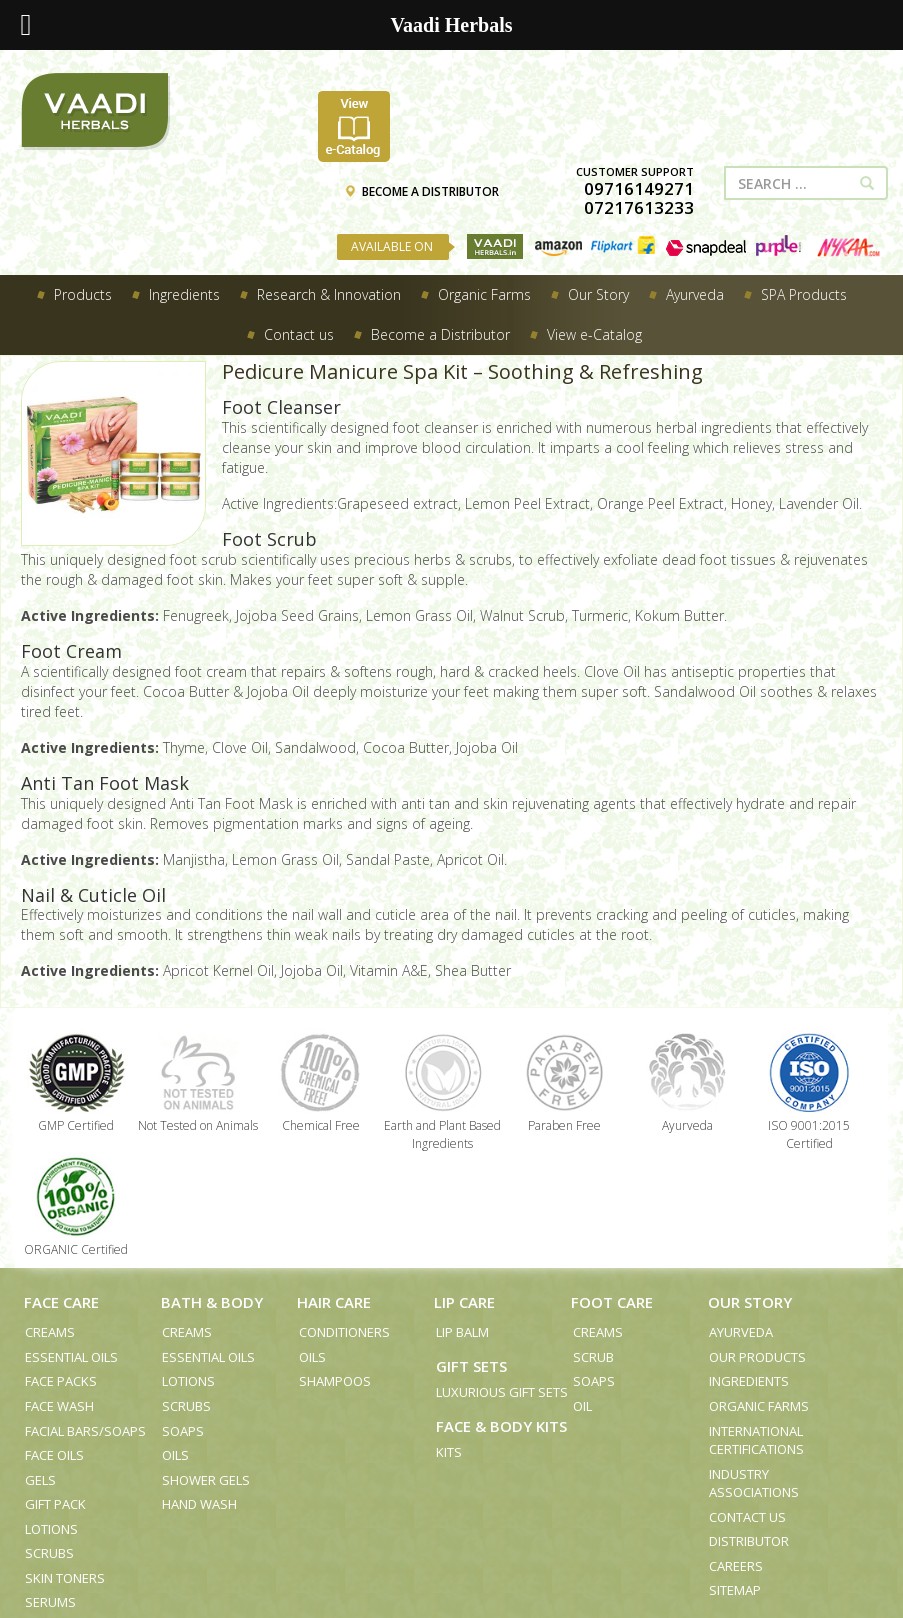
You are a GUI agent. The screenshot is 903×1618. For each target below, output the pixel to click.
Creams (50, 1332)
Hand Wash (199, 1504)
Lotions (51, 1529)
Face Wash (59, 1406)
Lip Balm (462, 1332)
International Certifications (756, 1440)
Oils (175, 1455)
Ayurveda (741, 1332)
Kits (449, 1452)
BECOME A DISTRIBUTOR (421, 191)
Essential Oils (71, 1357)
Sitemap (735, 1590)
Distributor (749, 1541)
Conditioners (344, 1332)
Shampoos (335, 1381)
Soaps (183, 1431)
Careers (736, 1566)
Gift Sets (471, 1366)
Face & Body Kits (501, 1426)
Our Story (750, 1302)
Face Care (61, 1302)
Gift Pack (55, 1504)
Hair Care (334, 1302)
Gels (40, 1480)
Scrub (593, 1357)
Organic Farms (759, 1406)
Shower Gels (206, 1480)
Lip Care (464, 1302)
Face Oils (54, 1455)
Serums (50, 1602)
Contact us (747, 1517)
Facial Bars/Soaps (85, 1431)
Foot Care (612, 1302)
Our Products (757, 1357)
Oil (582, 1406)
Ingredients (749, 1381)
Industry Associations (754, 1483)
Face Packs (61, 1381)
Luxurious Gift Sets (502, 1392)
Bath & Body (212, 1302)
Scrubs (49, 1553)
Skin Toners (65, 1578)
